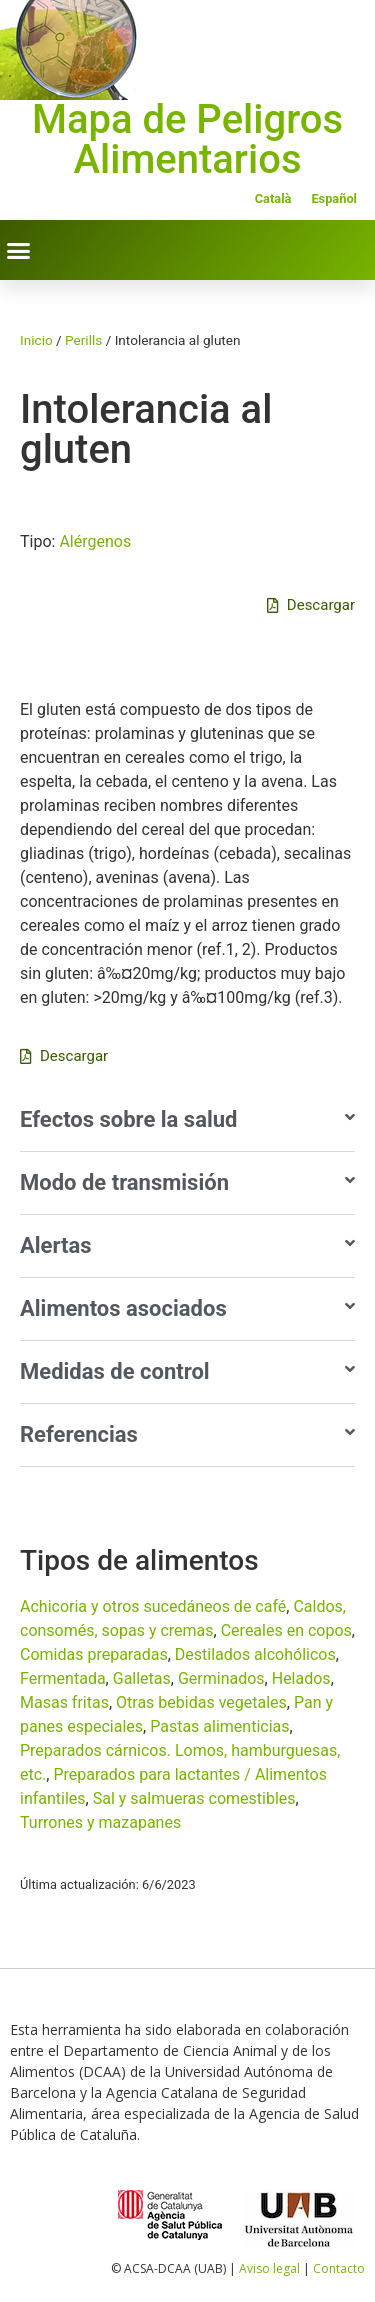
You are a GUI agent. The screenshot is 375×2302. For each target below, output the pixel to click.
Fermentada (63, 1678)
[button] (19, 250)
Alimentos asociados (123, 1308)
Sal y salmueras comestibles (194, 1798)
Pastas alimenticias (219, 1726)
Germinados (221, 1678)
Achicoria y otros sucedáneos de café (153, 1606)
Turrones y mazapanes (100, 1822)
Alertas (56, 1245)
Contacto (339, 2268)
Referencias (79, 1434)
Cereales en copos (286, 1630)
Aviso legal (269, 2268)
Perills (83, 340)
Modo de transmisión (124, 1182)
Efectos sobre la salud (128, 1119)
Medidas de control (115, 1371)
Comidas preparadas (94, 1654)
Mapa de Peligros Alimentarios (187, 139)
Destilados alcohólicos (255, 1654)
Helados (301, 1678)
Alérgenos (95, 541)
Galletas (142, 1678)
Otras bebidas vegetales (201, 1702)
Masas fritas (64, 1702)
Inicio (36, 340)
